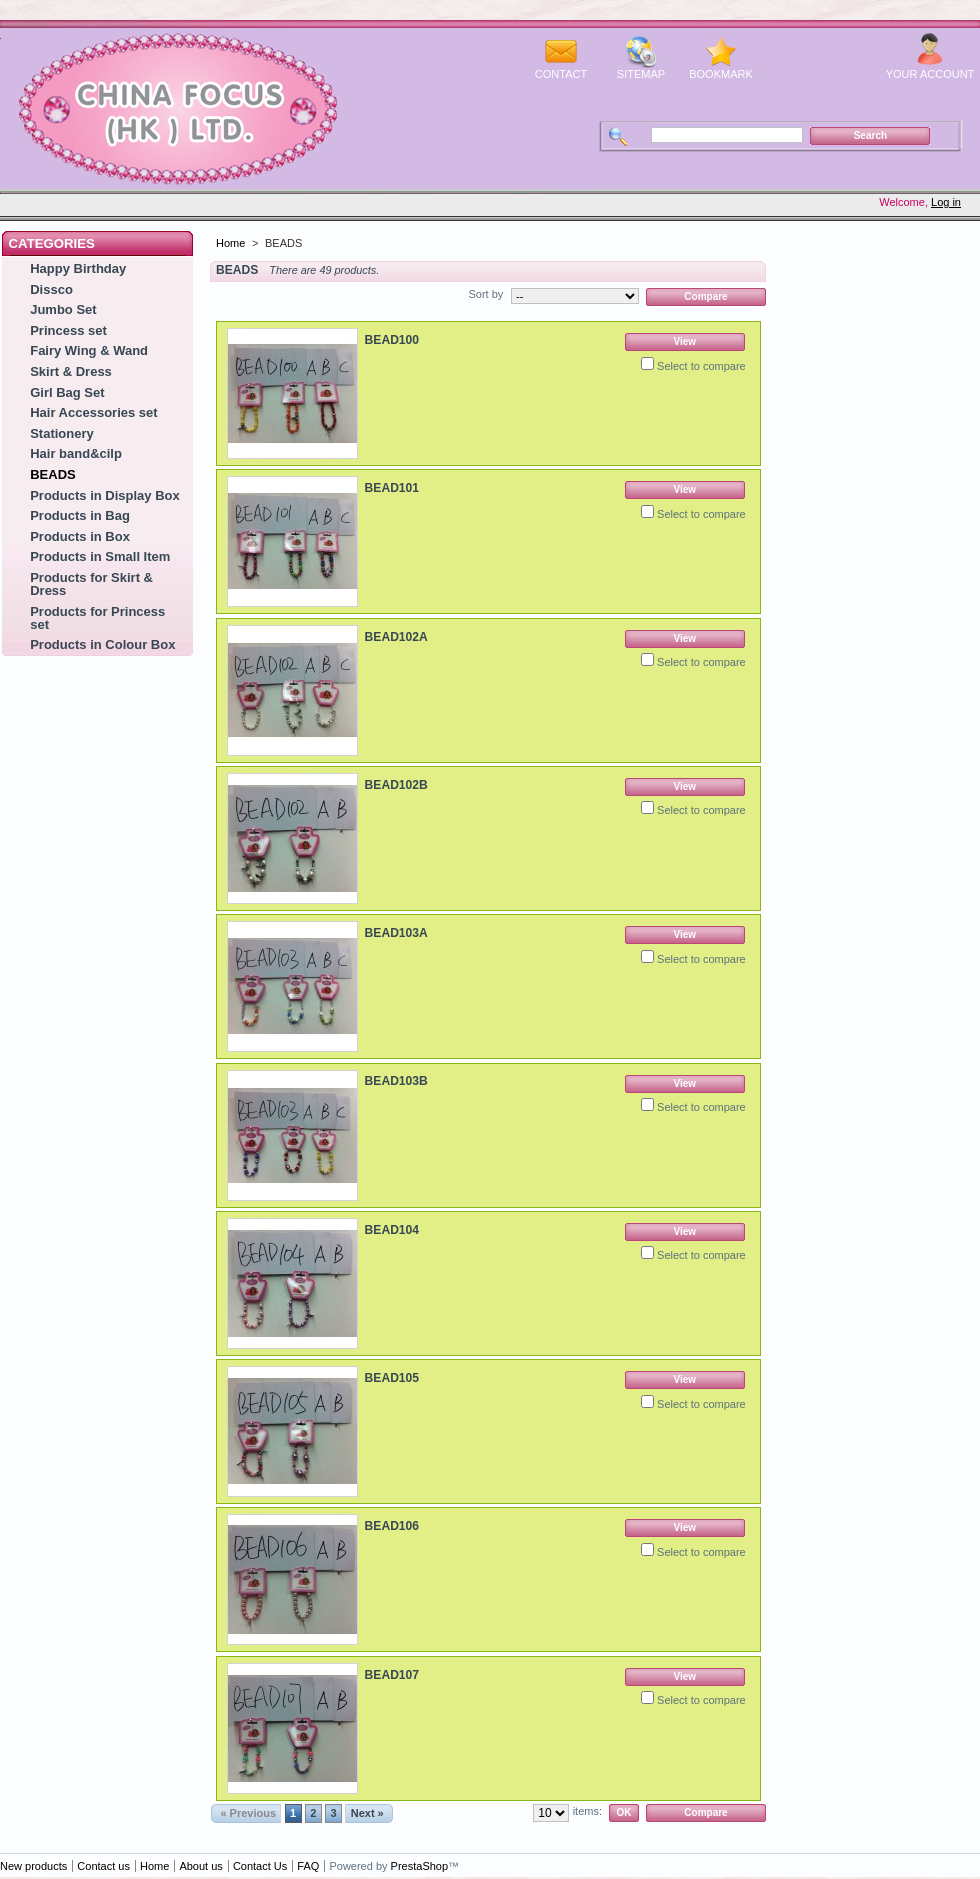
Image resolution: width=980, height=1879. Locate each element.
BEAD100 (392, 340)
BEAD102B (396, 785)
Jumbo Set (63, 309)
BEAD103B (396, 1081)
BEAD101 (392, 488)
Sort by (485, 294)
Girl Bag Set (67, 392)
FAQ (308, 1866)
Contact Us (260, 1866)
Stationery (62, 433)
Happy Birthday (78, 268)
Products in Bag (80, 515)
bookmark (721, 74)
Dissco (51, 289)
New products (33, 1866)
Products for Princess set (97, 618)
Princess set (68, 330)
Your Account (930, 74)
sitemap (641, 74)
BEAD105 (392, 1378)
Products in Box (80, 536)
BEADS (53, 474)
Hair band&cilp (76, 453)
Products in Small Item (100, 556)
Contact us (103, 1866)
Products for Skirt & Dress (91, 584)
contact (561, 74)
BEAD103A (396, 933)
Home (230, 243)
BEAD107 (392, 1675)
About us (200, 1866)
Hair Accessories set (93, 412)
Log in (946, 202)
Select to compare (701, 366)
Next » (367, 1813)
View (684, 341)
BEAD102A (396, 637)
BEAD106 (392, 1526)
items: (587, 1811)
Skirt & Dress (71, 371)
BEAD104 (392, 1230)
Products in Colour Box (102, 644)
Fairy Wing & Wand (89, 350)
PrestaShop (419, 1866)
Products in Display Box (105, 495)
